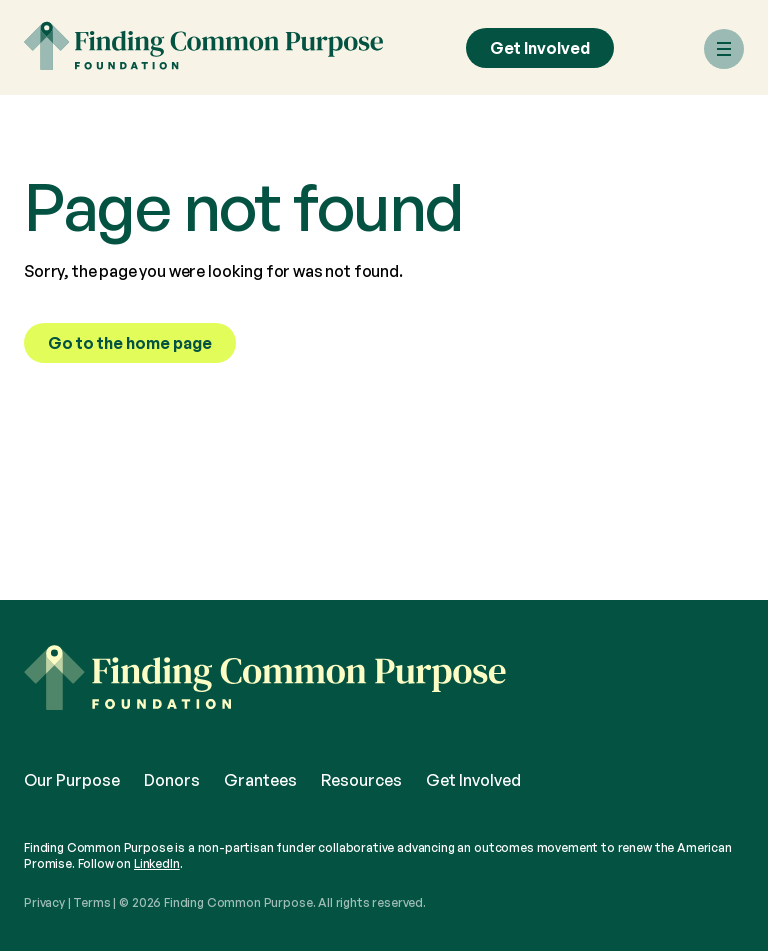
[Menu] (724, 49)
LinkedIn (157, 863)
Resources (361, 780)
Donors (172, 780)
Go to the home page (130, 343)
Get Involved (540, 48)
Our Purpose (72, 780)
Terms (91, 902)
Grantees (260, 780)
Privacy (44, 902)
